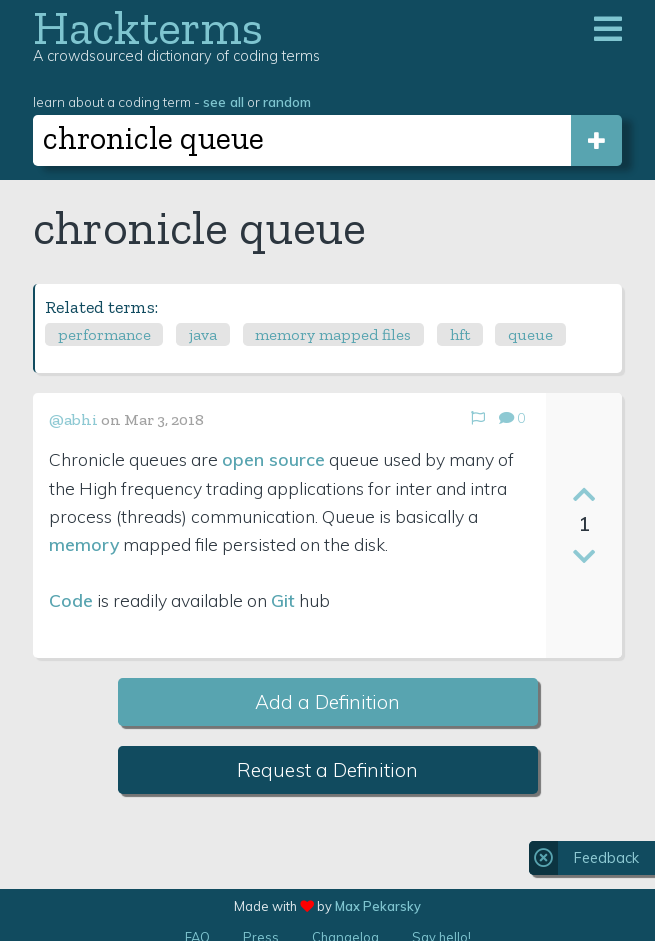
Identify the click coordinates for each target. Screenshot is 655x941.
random (287, 101)
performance (104, 334)
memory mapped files (333, 334)
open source (273, 459)
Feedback (606, 858)
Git (283, 600)
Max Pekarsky (378, 906)
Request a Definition (327, 770)
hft (460, 334)
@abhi (73, 419)
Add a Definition (327, 702)
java (203, 334)
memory (84, 544)
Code (71, 600)
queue (530, 334)
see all (223, 101)
